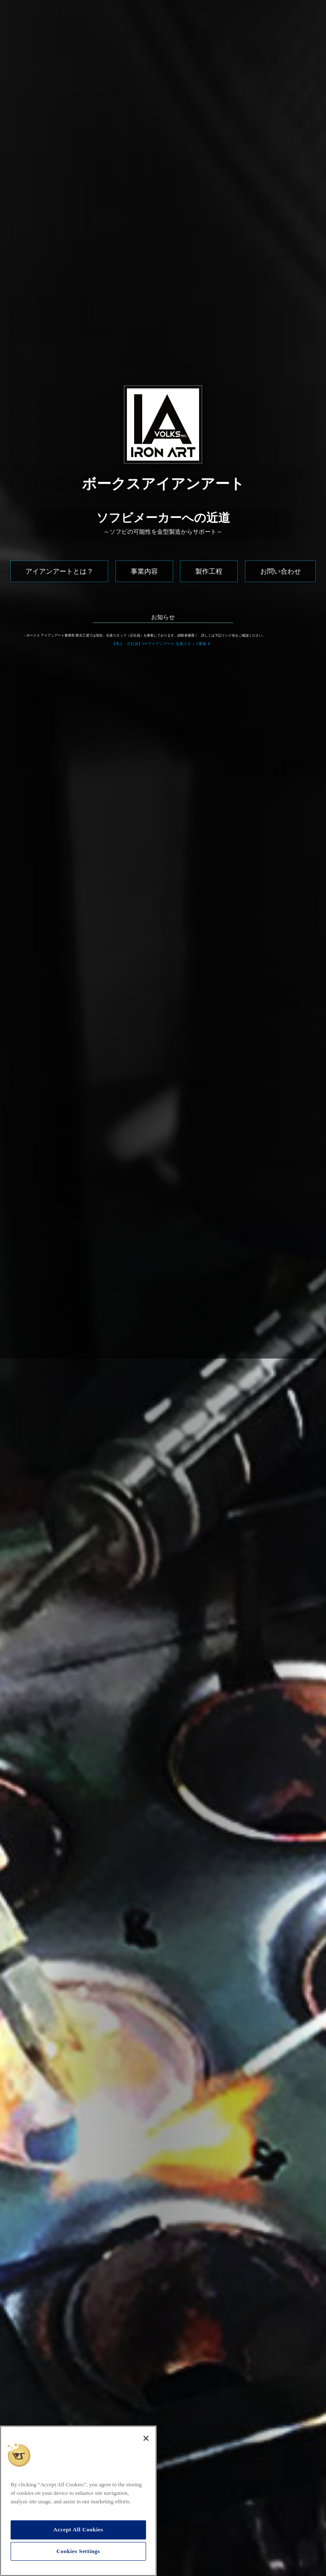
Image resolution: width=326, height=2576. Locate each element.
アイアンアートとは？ (59, 571)
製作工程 (208, 571)
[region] (78, 2501)
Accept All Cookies (78, 2529)
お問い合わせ (280, 571)
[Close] (146, 2438)
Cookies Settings (78, 2551)
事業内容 (144, 571)
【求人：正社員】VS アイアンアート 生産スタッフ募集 (159, 644)
